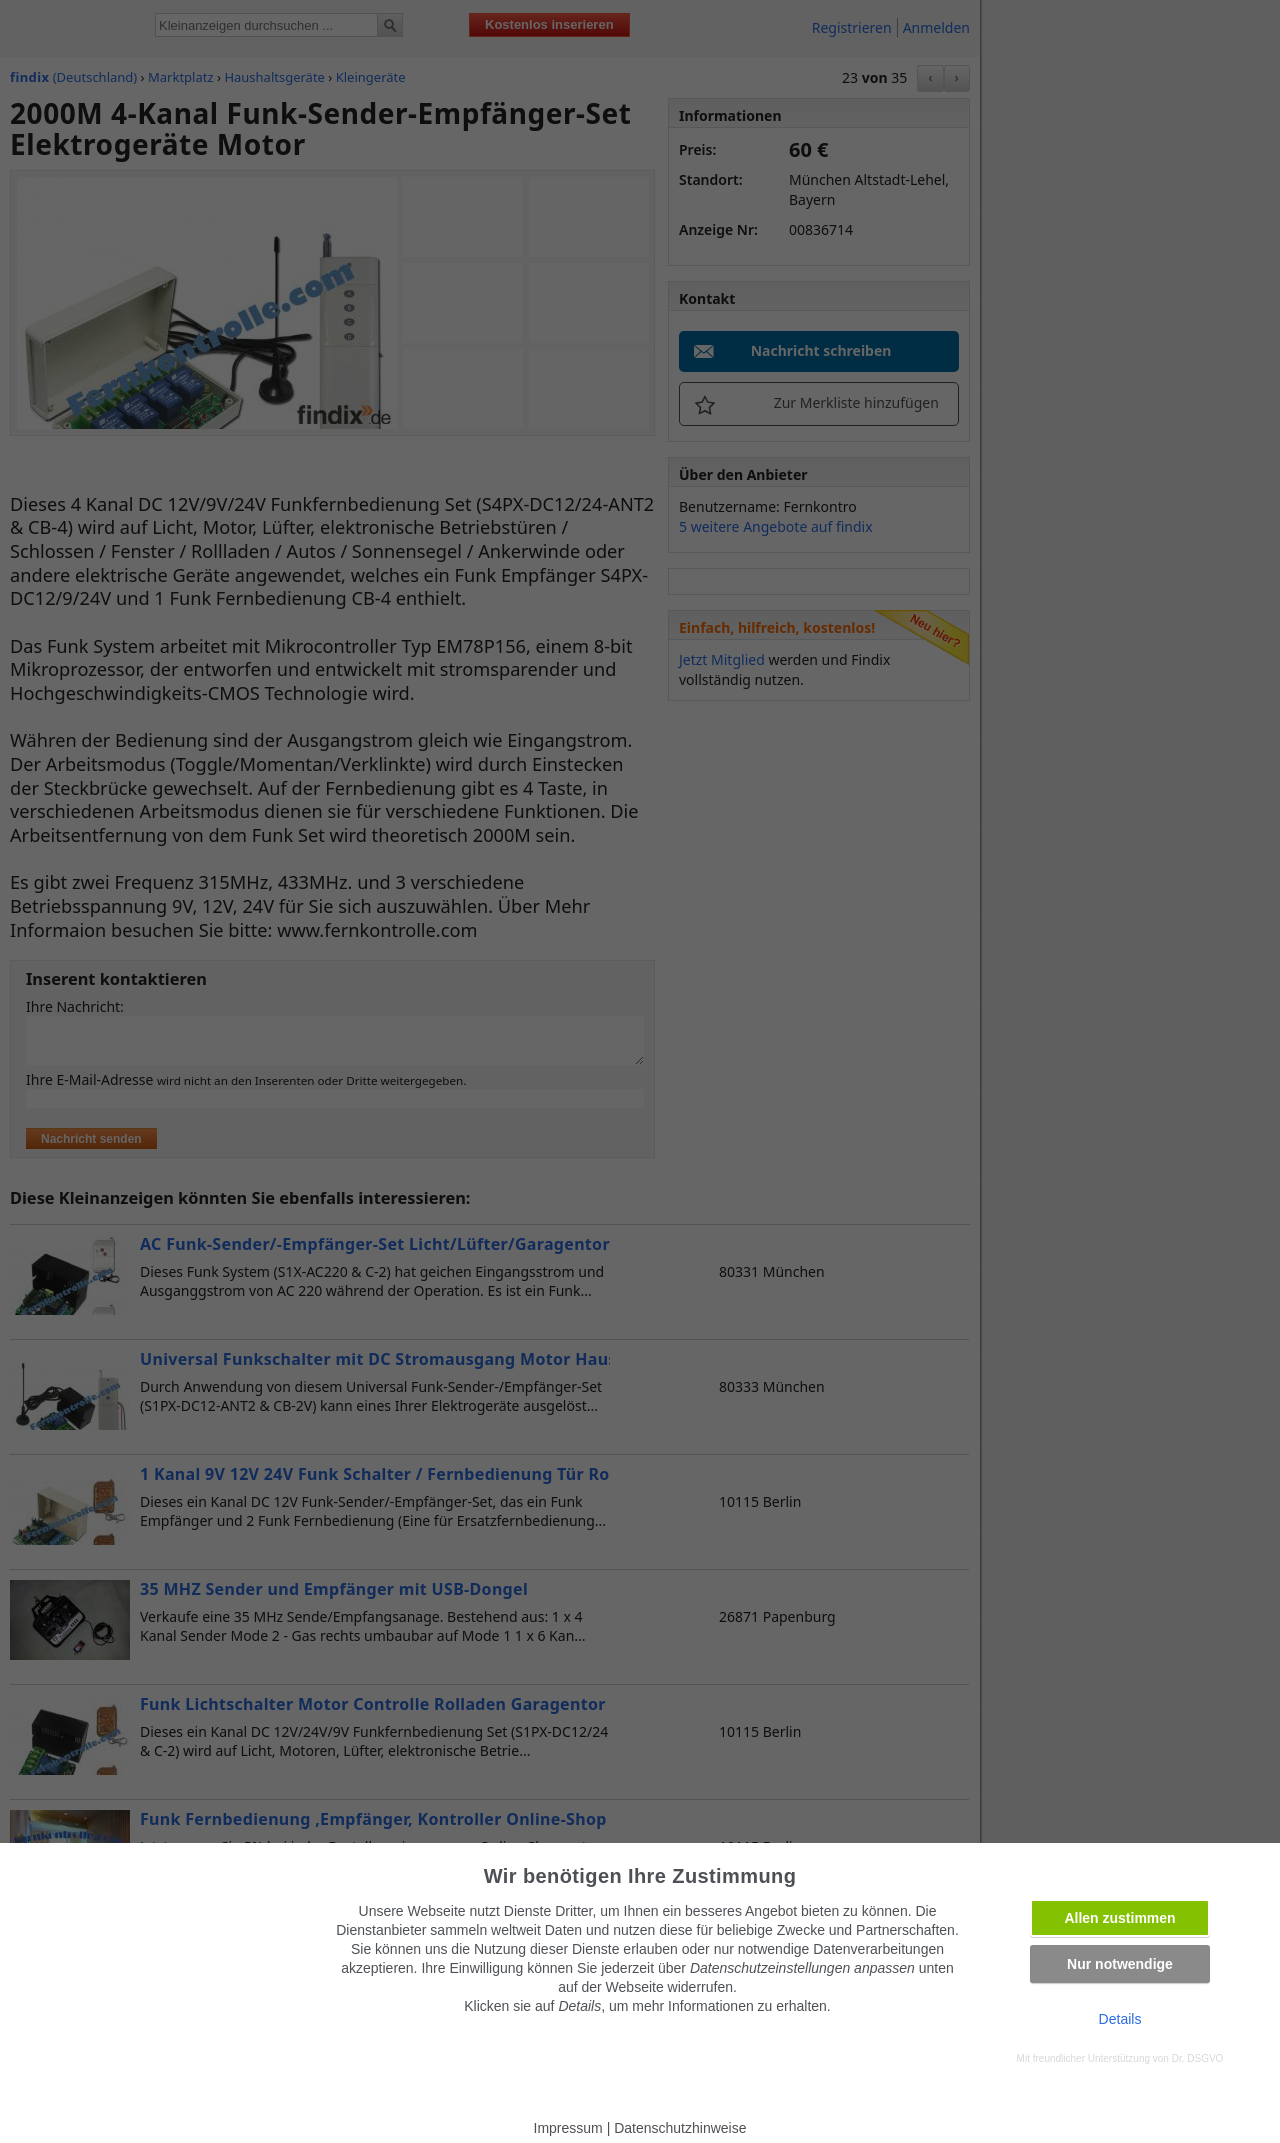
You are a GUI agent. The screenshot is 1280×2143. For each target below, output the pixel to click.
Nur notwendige (1120, 1964)
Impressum (568, 2128)
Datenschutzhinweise (680, 2128)
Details (1120, 2019)
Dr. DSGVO (1198, 2058)
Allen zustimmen (1119, 1918)
